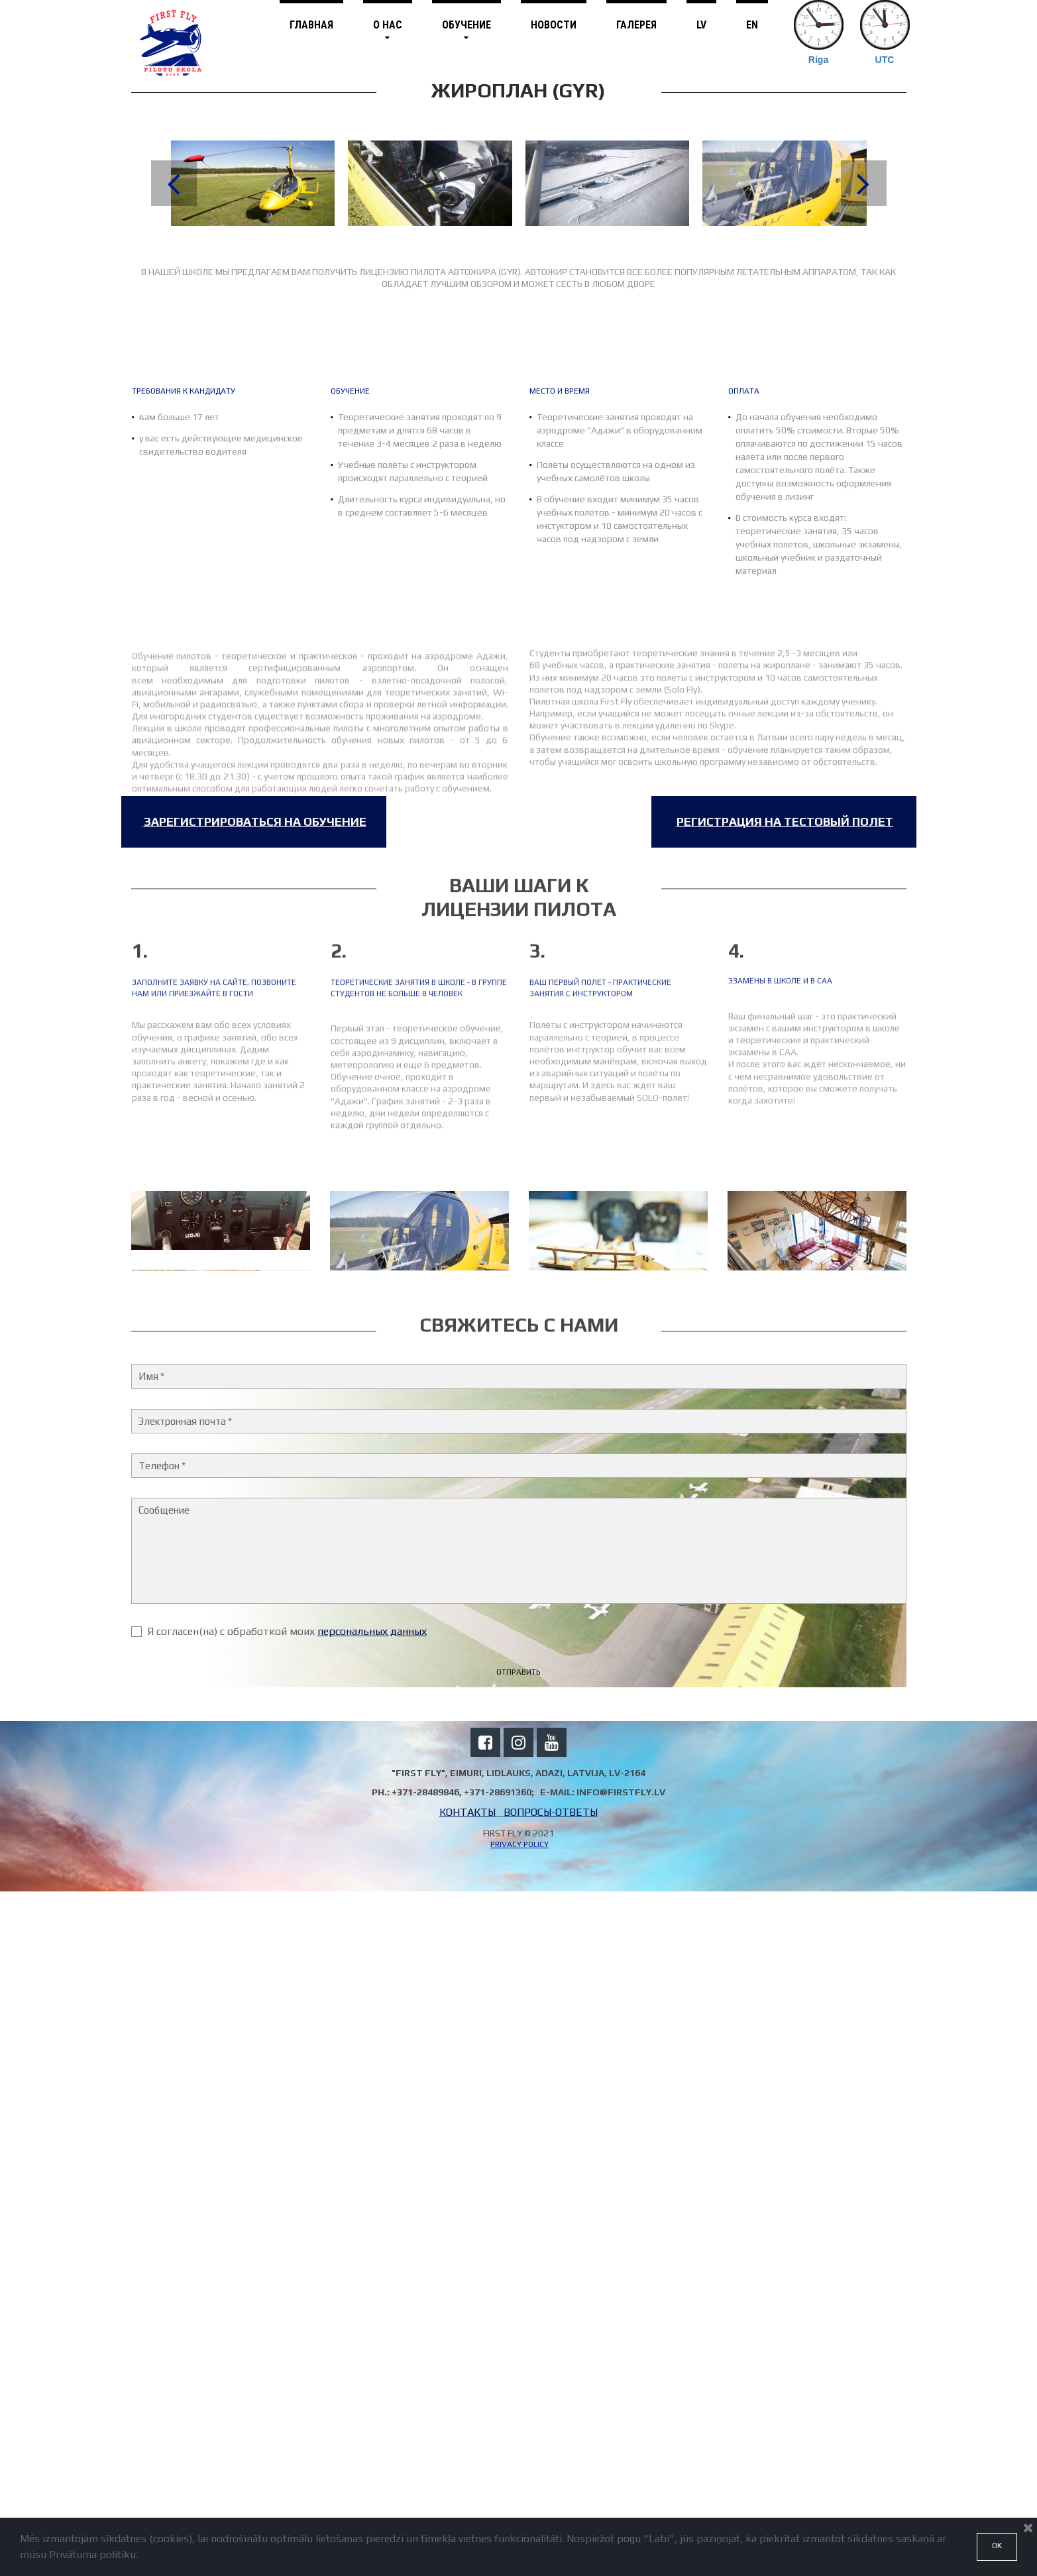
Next (864, 183)
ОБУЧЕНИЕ (466, 30)
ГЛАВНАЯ (311, 25)
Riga (818, 59)
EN (752, 25)
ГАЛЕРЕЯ (636, 25)
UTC (885, 59)
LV (701, 25)
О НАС (387, 30)
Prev (174, 183)
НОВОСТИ (553, 25)
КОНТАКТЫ (467, 2497)
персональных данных (372, 2315)
